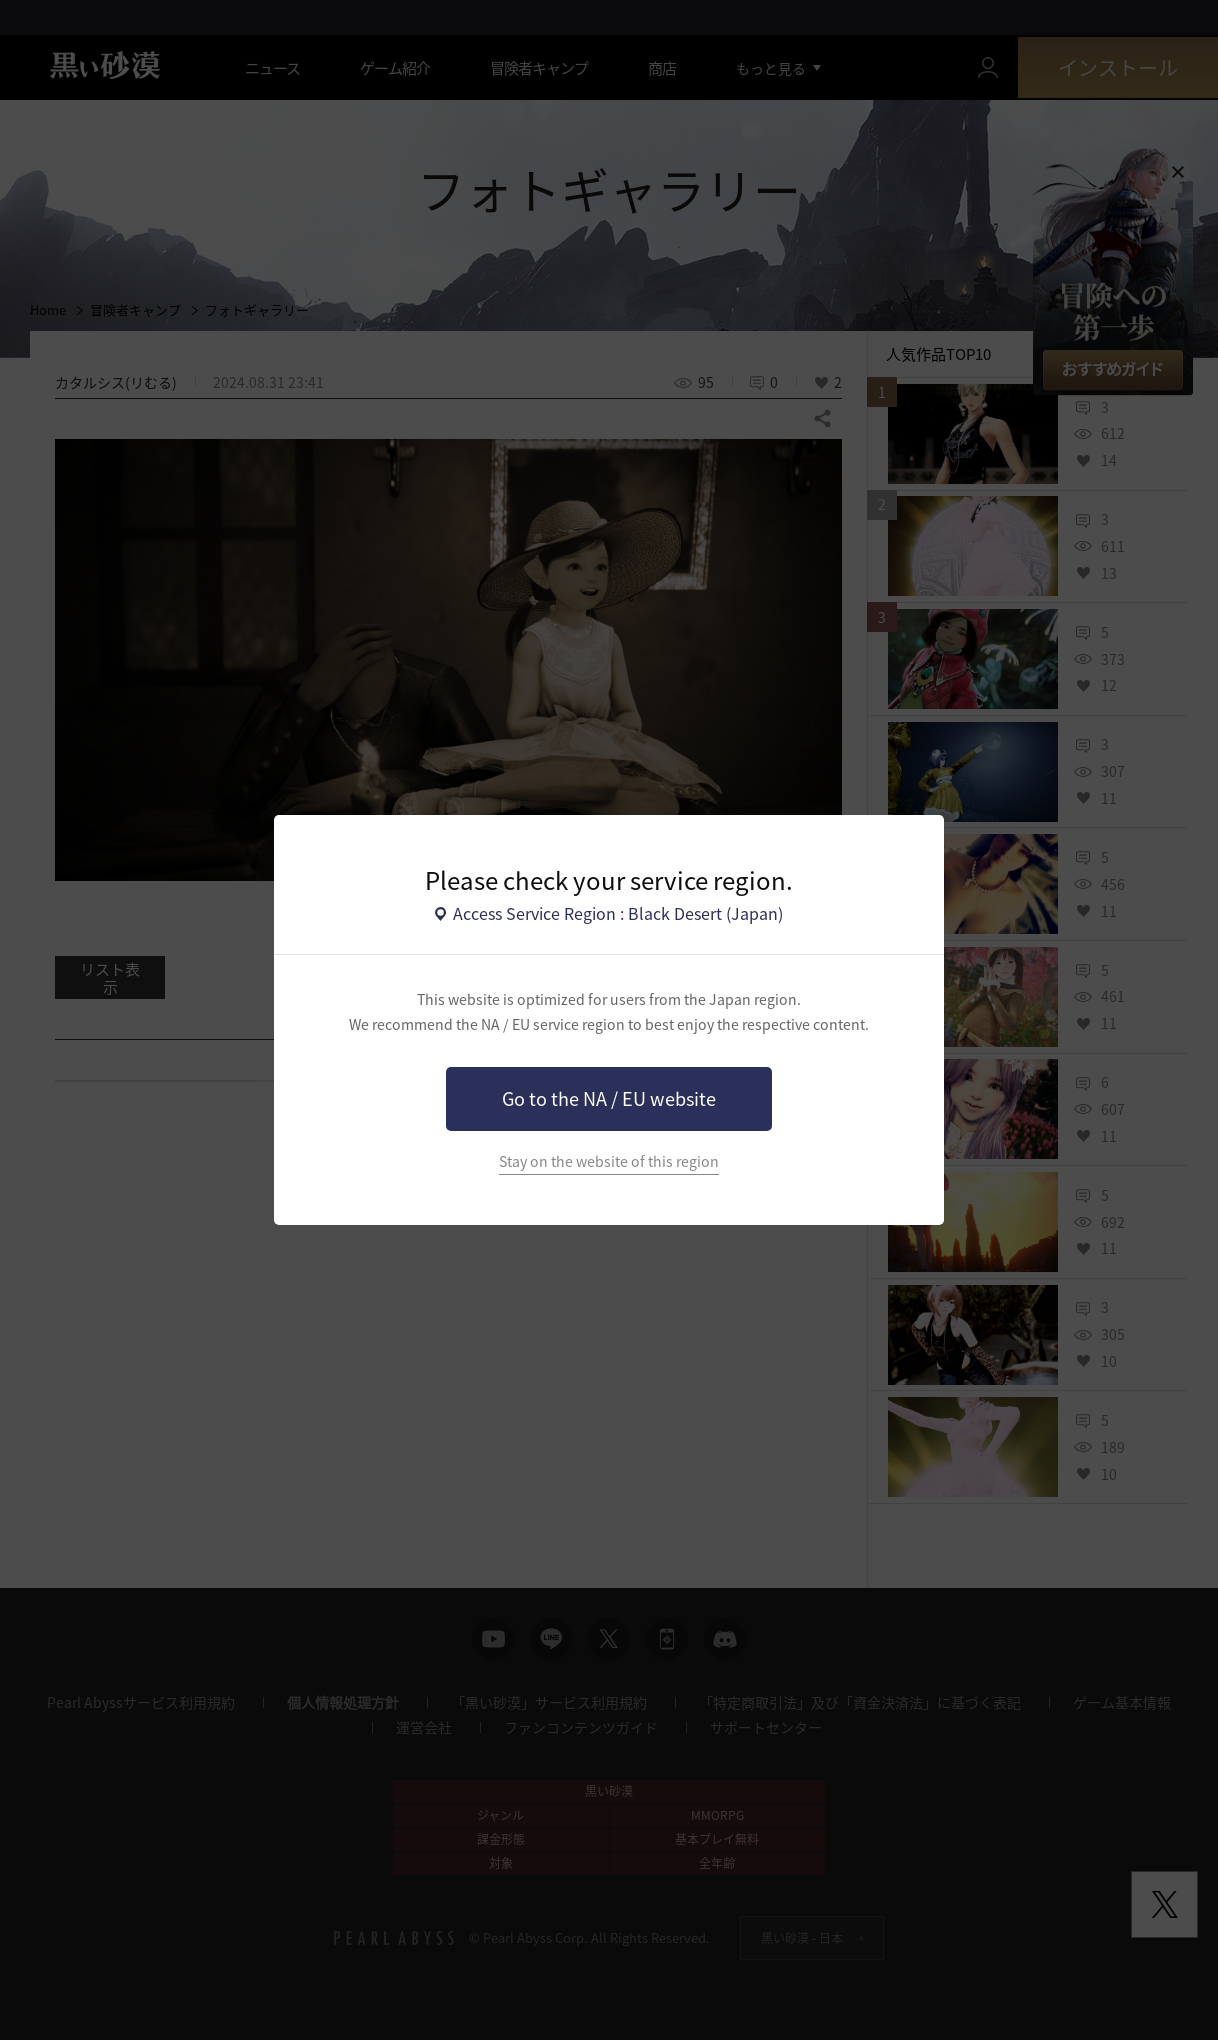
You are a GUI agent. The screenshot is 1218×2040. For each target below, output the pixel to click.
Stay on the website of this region (609, 1161)
